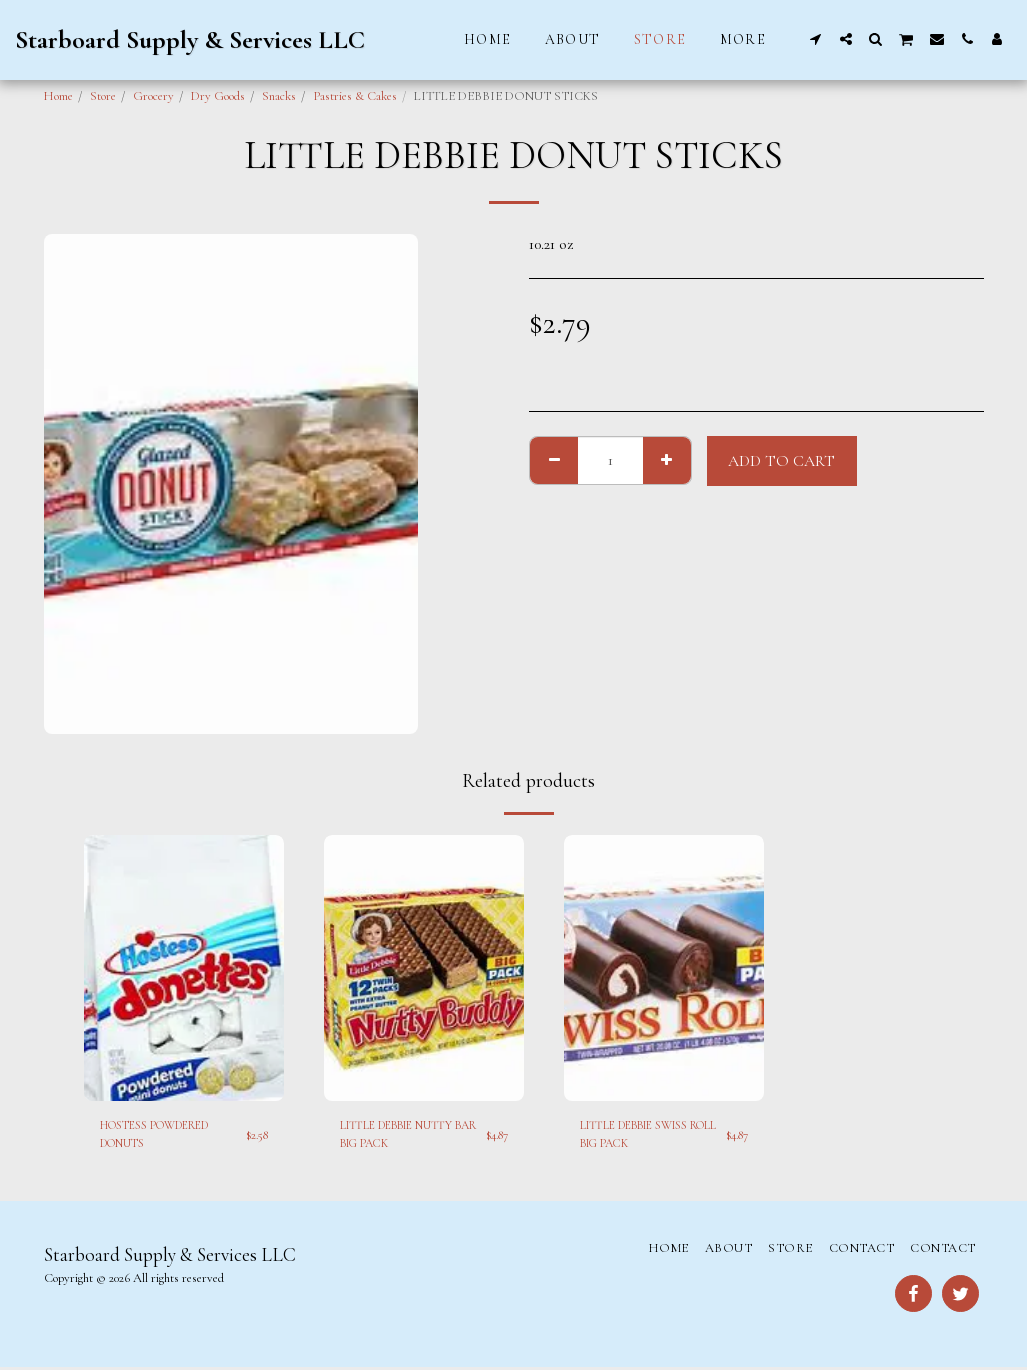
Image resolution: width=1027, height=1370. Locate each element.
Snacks (279, 96)
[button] (816, 39)
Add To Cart (781, 461)
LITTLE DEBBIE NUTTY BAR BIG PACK (405, 1135)
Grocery (153, 96)
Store (103, 96)
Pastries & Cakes (355, 96)
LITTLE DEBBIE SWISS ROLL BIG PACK (644, 1135)
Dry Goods (218, 96)
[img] (184, 968)
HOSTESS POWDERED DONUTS (165, 1135)
